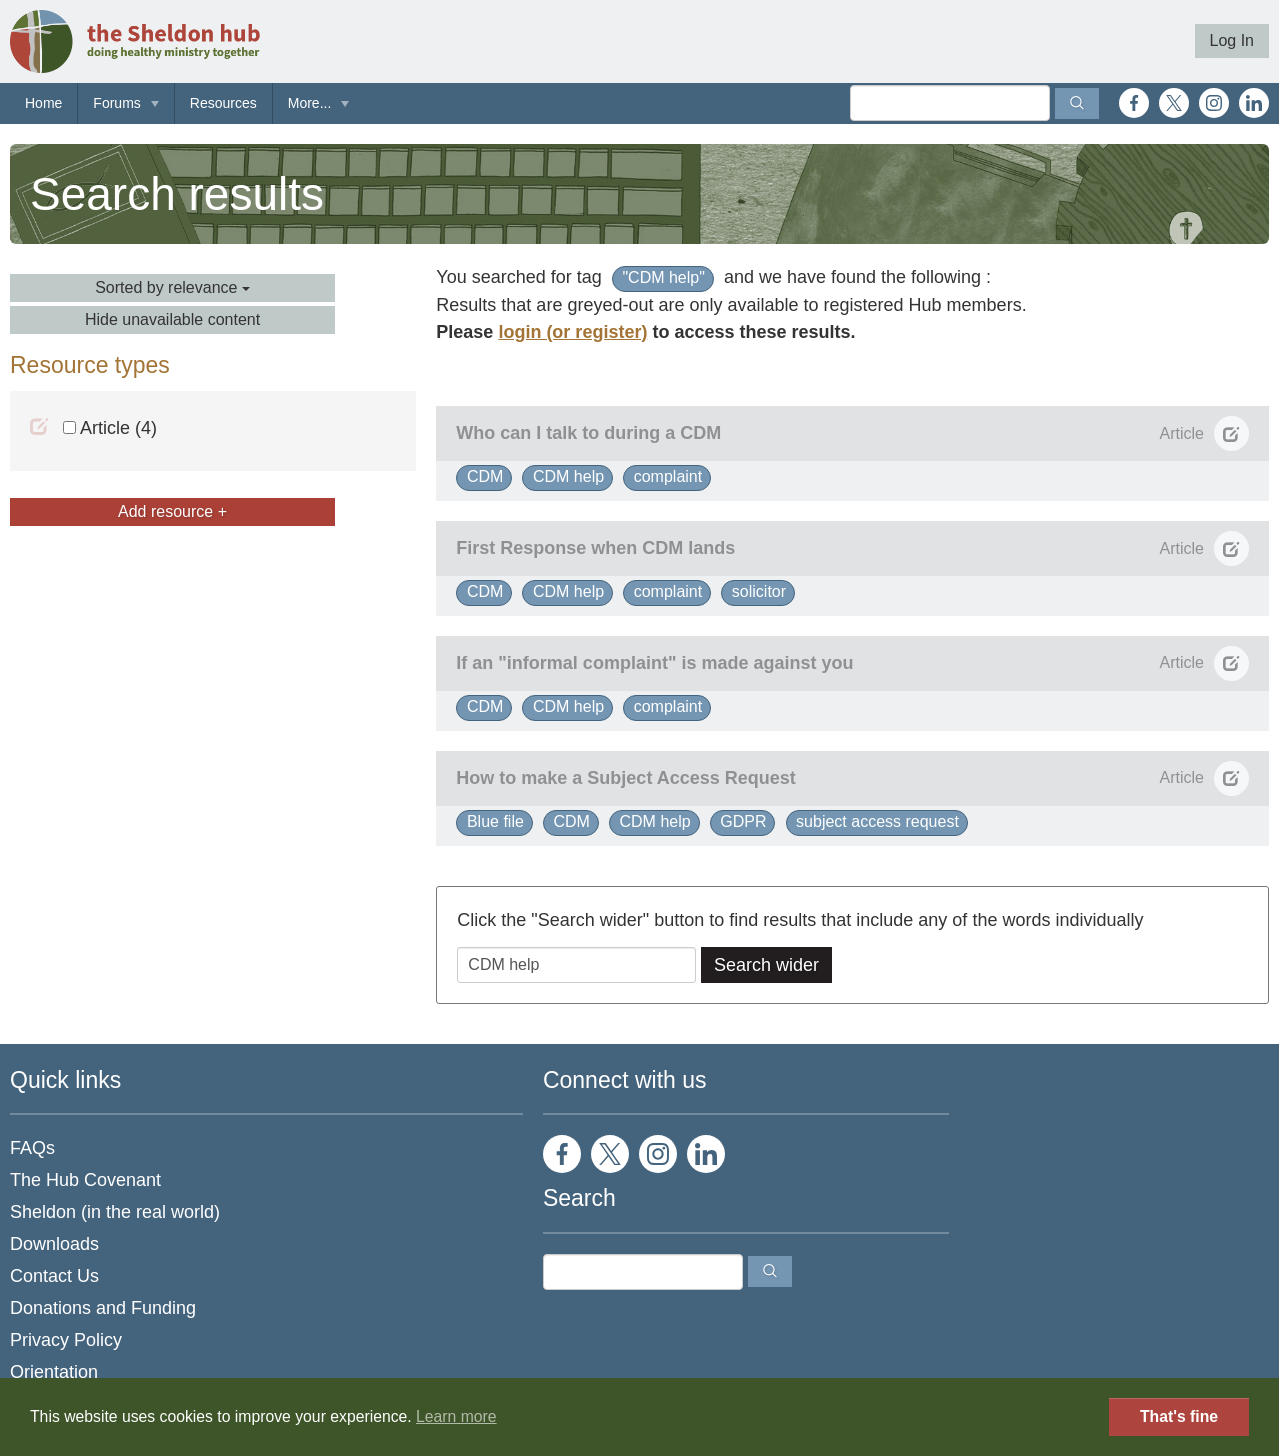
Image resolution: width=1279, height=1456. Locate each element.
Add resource (172, 511)
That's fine (1179, 1416)
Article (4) (110, 428)
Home (43, 103)
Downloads (54, 1244)
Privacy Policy (66, 1340)
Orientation (54, 1372)
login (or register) (572, 332)
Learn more (456, 1416)
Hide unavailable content (172, 319)
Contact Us (54, 1276)
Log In (1232, 40)
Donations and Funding (103, 1308)
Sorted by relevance (172, 287)
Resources (223, 103)
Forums (116, 103)
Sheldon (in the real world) (115, 1212)
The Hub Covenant (85, 1180)
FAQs (32, 1148)
